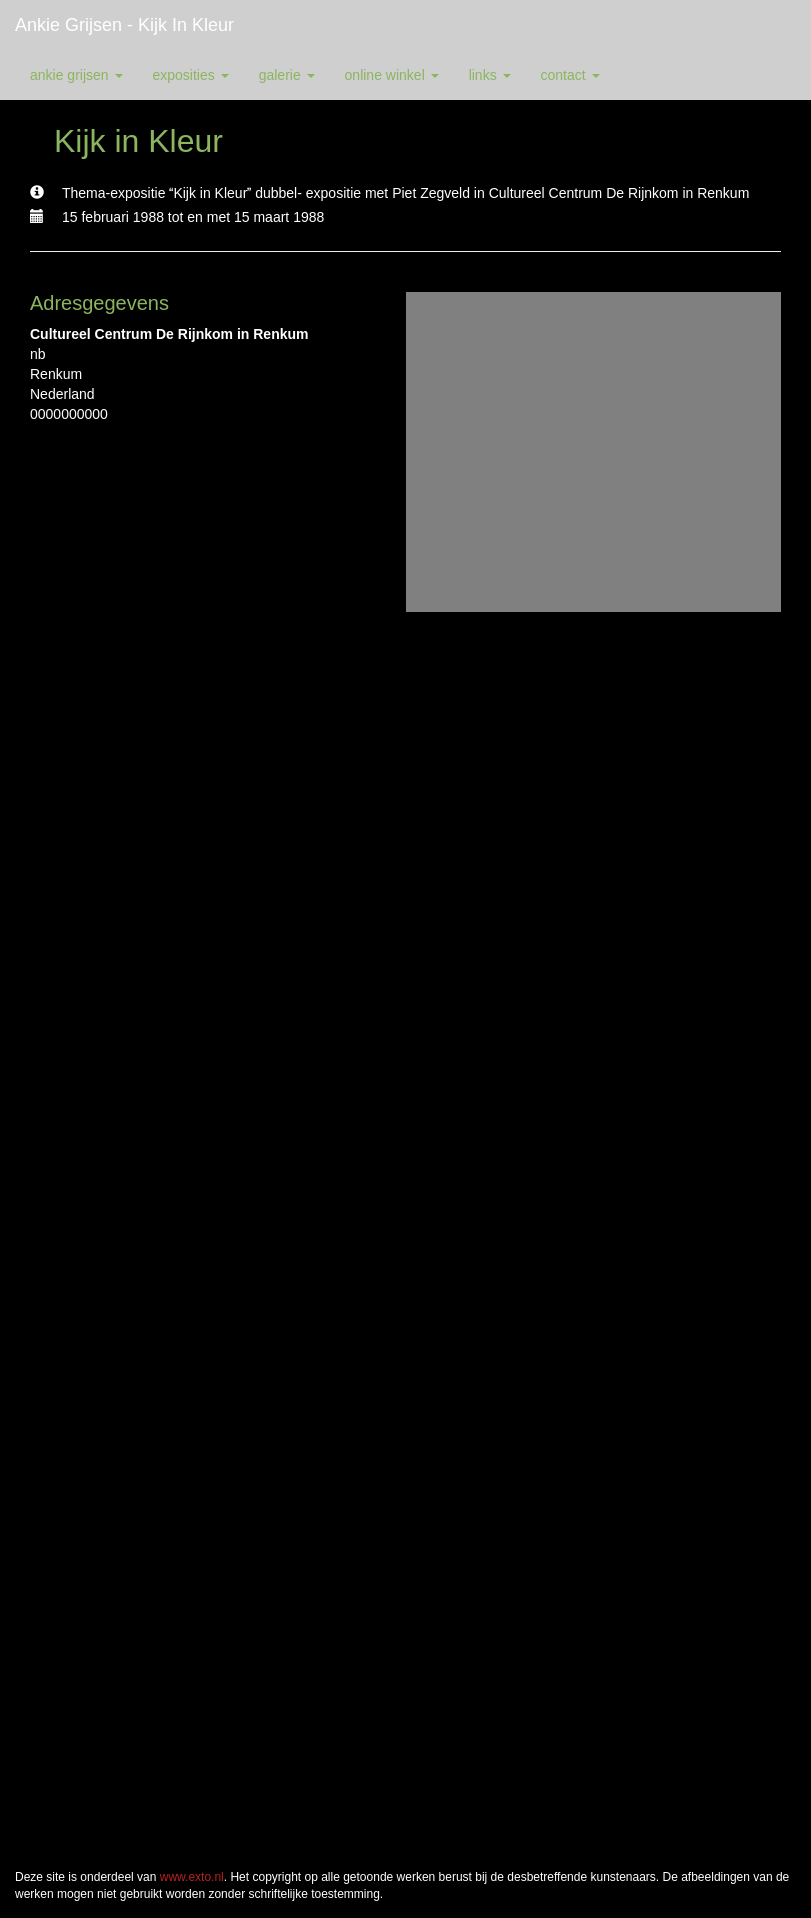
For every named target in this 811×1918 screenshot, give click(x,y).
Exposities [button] (191, 75)
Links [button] (490, 75)
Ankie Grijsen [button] (76, 75)
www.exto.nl (192, 1877)
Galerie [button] (287, 75)
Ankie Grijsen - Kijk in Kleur (124, 25)
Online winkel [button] (392, 75)
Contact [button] (570, 75)
